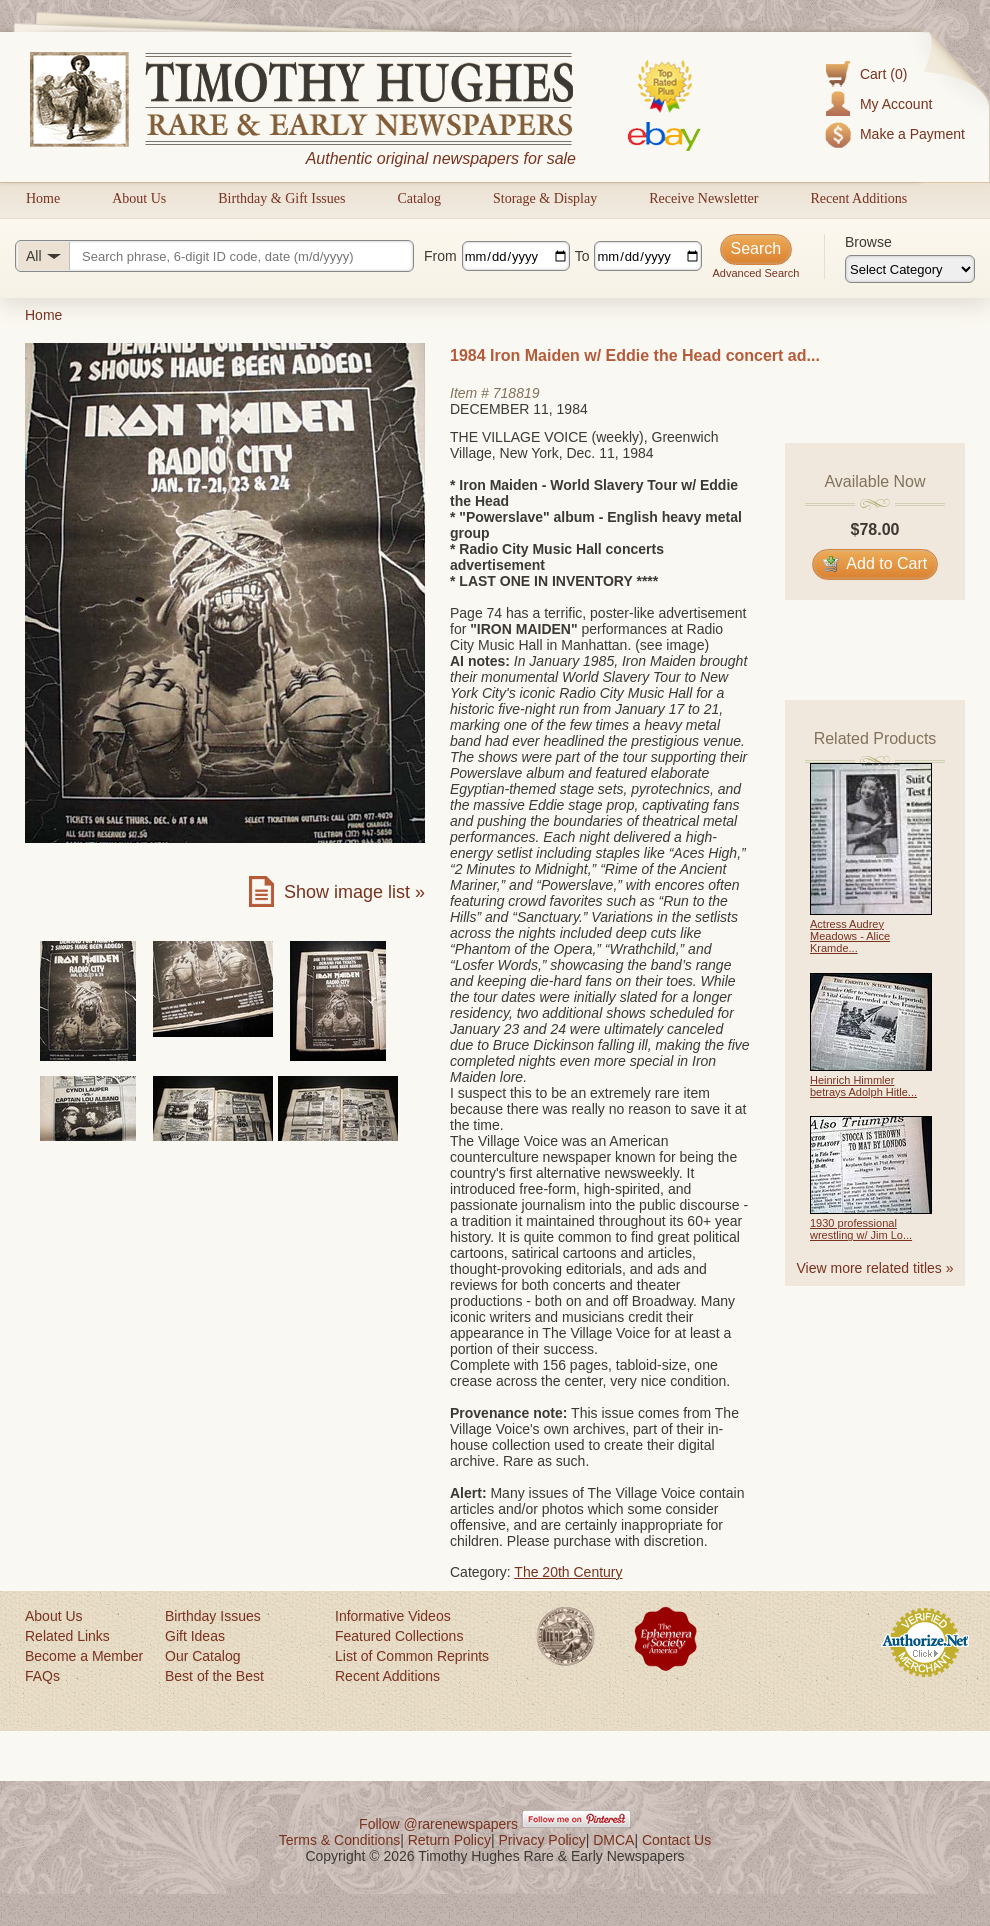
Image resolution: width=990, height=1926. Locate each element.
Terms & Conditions (339, 1840)
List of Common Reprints (412, 1656)
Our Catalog (202, 1656)
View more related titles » (875, 1268)
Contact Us (676, 1840)
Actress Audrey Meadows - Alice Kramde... (850, 936)
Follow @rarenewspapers (438, 1824)
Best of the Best (214, 1676)
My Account (896, 104)
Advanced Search (755, 273)
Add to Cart (875, 563)
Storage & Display (545, 198)
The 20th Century (568, 1572)
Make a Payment (912, 134)
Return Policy (449, 1840)
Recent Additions (858, 198)
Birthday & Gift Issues (281, 198)
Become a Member (84, 1656)
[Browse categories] (910, 269)
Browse (868, 242)
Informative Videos (393, 1616)
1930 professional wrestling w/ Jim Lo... (861, 1229)
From (440, 256)
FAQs (42, 1676)
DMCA (613, 1840)
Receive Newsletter (703, 198)
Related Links (67, 1636)
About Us (139, 198)
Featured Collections (399, 1636)
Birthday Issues (213, 1616)
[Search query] (214, 256)
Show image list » (354, 892)
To (582, 256)
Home (43, 198)
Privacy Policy (542, 1840)
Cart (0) (883, 74)
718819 (516, 393)
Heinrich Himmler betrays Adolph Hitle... (863, 1086)
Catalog (419, 198)
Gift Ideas (195, 1636)
